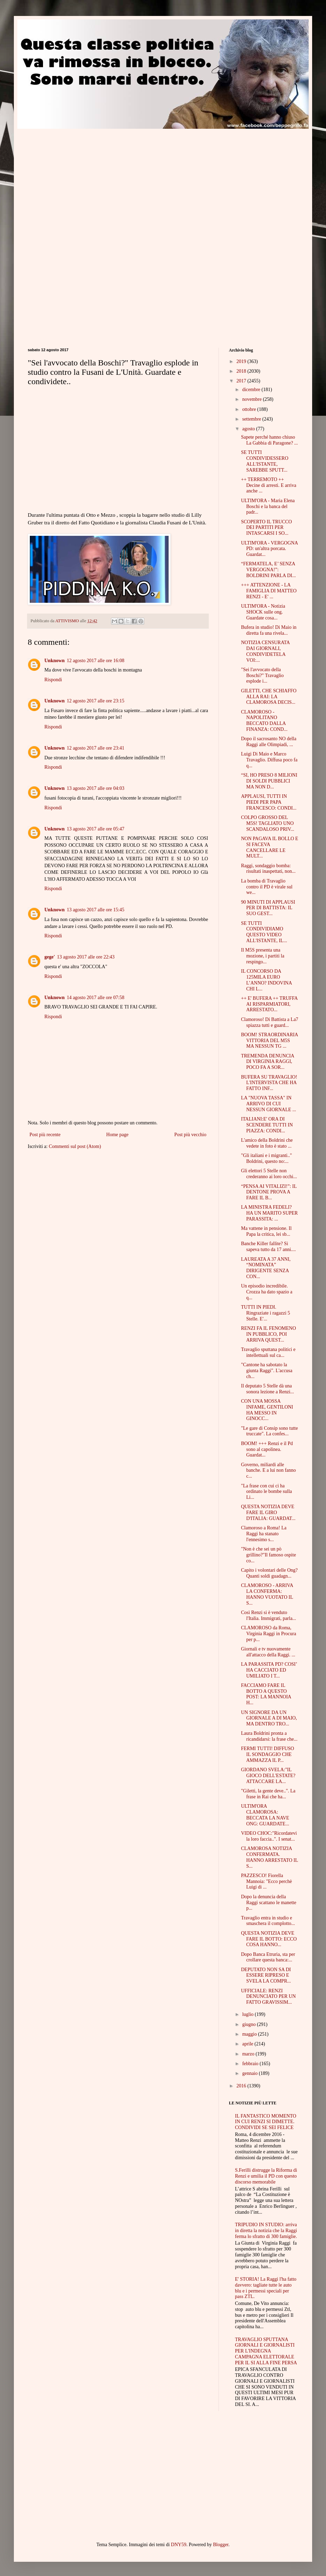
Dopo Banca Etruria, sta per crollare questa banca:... (268, 1957)
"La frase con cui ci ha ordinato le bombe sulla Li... (266, 1491)
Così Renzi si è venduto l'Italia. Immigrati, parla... (268, 1615)
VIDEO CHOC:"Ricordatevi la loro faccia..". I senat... (269, 1836)
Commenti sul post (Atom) (75, 1146)
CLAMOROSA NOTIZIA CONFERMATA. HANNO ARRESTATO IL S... (269, 1857)
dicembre (251, 389)
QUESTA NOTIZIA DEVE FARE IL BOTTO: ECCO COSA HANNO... (269, 1939)
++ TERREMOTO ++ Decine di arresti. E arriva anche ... (268, 485)
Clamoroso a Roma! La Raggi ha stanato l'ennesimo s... (263, 1533)
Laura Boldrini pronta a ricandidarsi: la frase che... (269, 1736)
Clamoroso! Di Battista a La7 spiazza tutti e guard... (269, 1022)
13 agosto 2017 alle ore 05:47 (95, 828)
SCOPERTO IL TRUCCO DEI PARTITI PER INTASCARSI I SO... (266, 527)
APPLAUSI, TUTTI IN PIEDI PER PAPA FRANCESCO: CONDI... (269, 802)
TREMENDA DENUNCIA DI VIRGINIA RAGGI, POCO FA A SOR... (267, 1061)
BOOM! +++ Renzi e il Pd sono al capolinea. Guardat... (267, 1449)
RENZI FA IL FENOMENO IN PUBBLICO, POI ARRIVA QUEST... (268, 1334)
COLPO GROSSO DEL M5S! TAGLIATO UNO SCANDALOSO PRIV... (267, 823)
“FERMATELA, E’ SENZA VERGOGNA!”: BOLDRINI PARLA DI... (268, 569)
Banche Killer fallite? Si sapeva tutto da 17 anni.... (268, 1246)
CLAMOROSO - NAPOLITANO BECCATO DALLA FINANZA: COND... (264, 720)
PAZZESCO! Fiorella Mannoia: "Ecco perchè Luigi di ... (266, 1881)
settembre (252, 419)
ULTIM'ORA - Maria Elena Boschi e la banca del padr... (268, 506)
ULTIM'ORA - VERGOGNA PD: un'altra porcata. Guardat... (269, 548)
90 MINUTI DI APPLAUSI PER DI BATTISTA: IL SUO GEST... (268, 908)
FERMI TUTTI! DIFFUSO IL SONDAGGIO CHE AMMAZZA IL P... (267, 1754)
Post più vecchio (190, 1134)
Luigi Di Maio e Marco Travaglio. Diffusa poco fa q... (269, 759)
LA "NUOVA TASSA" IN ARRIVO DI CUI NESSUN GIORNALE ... (268, 1103)
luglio (248, 2014)
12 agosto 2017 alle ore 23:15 (95, 700)
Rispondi (53, 679)
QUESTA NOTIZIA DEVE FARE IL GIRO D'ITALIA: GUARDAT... (268, 1512)
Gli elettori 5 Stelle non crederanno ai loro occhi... (269, 1173)
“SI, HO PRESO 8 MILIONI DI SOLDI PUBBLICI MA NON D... (269, 780)
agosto (249, 428)
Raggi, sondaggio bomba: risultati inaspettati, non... (268, 868)
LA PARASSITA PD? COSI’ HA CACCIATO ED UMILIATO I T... (269, 1670)
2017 (242, 380)
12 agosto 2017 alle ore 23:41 (95, 748)
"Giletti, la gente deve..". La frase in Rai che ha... (268, 1793)
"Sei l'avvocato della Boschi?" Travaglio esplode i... (262, 675)
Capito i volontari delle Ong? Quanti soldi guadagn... (269, 1573)
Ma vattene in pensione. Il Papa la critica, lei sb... (266, 1231)
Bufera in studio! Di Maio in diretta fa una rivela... (269, 630)
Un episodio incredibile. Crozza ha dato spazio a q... (266, 1291)
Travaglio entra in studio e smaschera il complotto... (268, 1920)
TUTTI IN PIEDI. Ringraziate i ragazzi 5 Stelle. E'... (265, 1312)
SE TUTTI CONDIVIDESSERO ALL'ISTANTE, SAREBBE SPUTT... (264, 461)
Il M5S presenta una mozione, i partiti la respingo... (262, 955)
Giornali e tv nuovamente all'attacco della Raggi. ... (268, 1651)
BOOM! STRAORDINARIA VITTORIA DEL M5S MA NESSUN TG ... (269, 1040)
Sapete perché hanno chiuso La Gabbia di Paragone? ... (269, 440)
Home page (117, 1134)
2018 (242, 371)
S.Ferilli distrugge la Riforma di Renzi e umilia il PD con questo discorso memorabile (266, 2176)
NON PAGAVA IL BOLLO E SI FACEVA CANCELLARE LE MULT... (269, 847)
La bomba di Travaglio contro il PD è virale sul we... (266, 886)
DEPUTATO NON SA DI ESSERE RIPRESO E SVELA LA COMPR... (266, 1975)
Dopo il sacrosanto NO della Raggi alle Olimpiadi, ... (268, 741)
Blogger (220, 2544)
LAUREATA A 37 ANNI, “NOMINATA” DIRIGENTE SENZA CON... (266, 1268)
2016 (242, 2085)
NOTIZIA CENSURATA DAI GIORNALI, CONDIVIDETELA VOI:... (265, 651)
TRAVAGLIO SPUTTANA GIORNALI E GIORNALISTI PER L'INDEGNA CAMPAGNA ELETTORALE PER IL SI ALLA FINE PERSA (266, 2351)
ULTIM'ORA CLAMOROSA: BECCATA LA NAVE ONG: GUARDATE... (265, 1815)
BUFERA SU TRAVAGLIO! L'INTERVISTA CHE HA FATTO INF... (269, 1082)
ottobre (249, 409)
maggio (250, 2034)
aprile (248, 2043)
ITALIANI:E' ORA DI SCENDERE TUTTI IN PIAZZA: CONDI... (267, 1124)
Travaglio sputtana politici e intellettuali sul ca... (268, 1352)
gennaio (250, 2073)
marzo (248, 2053)
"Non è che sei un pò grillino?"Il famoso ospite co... (268, 1554)
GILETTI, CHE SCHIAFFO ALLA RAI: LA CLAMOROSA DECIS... (269, 696)
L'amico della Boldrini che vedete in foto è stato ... (267, 1143)
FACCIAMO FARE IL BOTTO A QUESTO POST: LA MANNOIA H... (266, 1694)
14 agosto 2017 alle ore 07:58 (95, 997)
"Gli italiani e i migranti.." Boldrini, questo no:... (266, 1158)
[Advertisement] (86, 177)
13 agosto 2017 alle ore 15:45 (95, 909)
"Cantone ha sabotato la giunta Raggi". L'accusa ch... (266, 1370)
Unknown (54, 660)
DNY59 (178, 2544)
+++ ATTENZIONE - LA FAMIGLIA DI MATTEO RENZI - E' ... (269, 590)
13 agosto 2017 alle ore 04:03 (95, 788)
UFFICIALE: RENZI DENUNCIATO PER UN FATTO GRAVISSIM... (268, 1996)
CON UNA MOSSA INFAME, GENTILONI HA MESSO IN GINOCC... (267, 1410)
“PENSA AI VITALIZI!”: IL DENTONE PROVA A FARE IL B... (269, 1192)
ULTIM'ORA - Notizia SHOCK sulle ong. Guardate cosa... (263, 611)
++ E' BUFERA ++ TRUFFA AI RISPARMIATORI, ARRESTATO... (269, 1004)
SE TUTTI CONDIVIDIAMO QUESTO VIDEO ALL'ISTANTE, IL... (264, 932)
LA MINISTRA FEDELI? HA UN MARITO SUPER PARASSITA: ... (269, 1213)
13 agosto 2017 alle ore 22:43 (85, 957)
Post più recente (44, 1134)
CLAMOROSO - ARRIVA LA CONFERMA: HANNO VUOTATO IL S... (267, 1594)
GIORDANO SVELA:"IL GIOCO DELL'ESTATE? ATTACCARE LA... (268, 1775)
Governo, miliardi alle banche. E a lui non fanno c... (268, 1470)
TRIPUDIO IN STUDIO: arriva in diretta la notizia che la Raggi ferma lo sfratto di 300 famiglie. (266, 2230)
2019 (242, 361)
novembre (252, 399)
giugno (249, 2024)
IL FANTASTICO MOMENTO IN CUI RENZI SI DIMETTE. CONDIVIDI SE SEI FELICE (266, 2121)
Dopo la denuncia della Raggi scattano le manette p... (268, 1902)
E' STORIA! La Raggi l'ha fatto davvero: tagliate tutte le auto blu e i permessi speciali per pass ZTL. (266, 2288)
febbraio (250, 2063)
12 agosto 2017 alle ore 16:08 (95, 660)
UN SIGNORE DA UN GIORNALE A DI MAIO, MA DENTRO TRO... (269, 1718)
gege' (49, 957)
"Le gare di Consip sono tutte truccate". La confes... (269, 1431)
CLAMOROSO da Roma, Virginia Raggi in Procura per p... (268, 1633)
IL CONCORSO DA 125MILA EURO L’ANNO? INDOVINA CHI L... (266, 980)
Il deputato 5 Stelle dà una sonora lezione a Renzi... (267, 1388)
